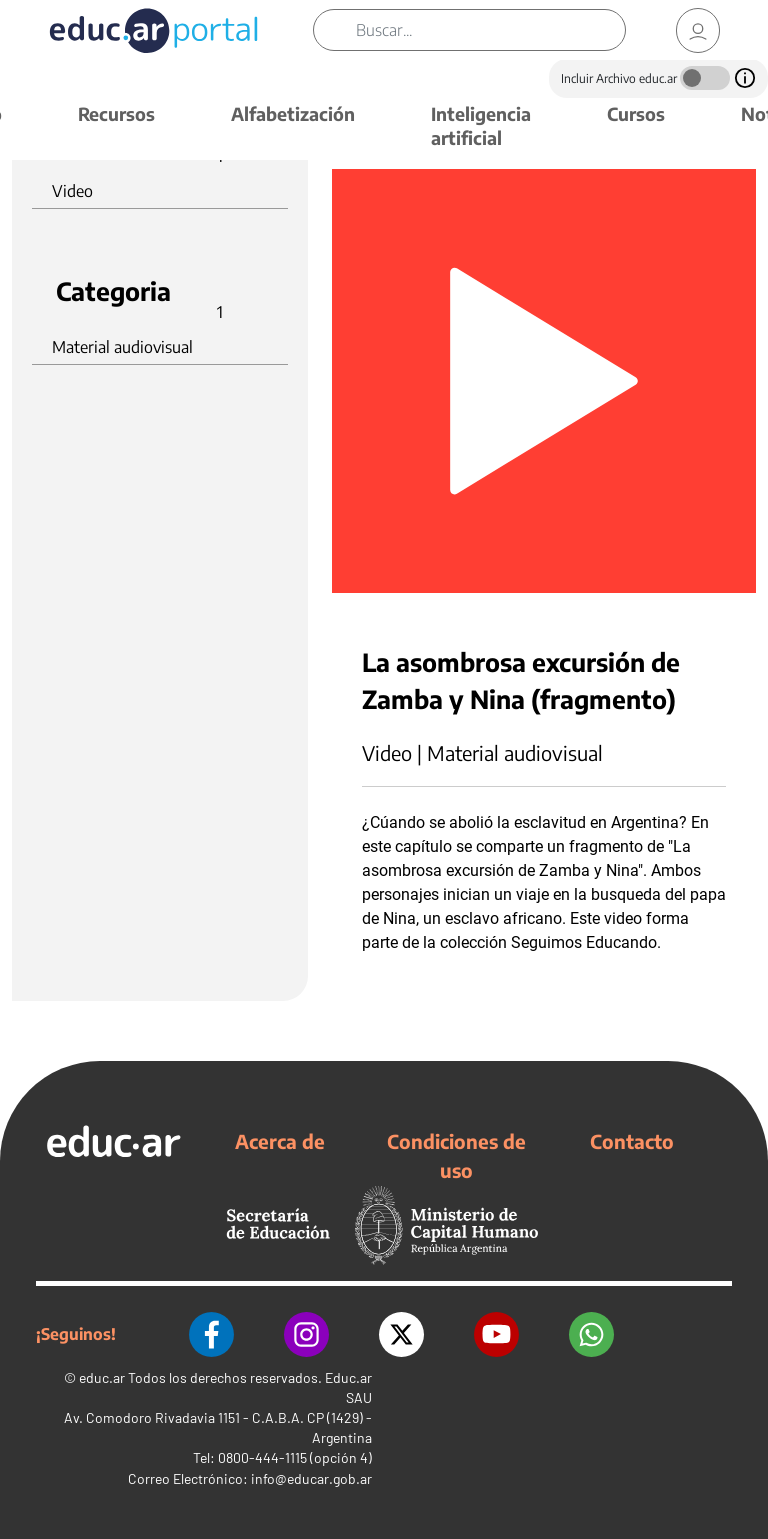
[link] (698, 30)
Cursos (636, 113)
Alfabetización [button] (293, 113)
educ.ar (102, 1377)
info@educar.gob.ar (311, 1478)
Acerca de (280, 1141)
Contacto (632, 1141)
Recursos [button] (116, 113)
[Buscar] (490, 30)
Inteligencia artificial (481, 125)
